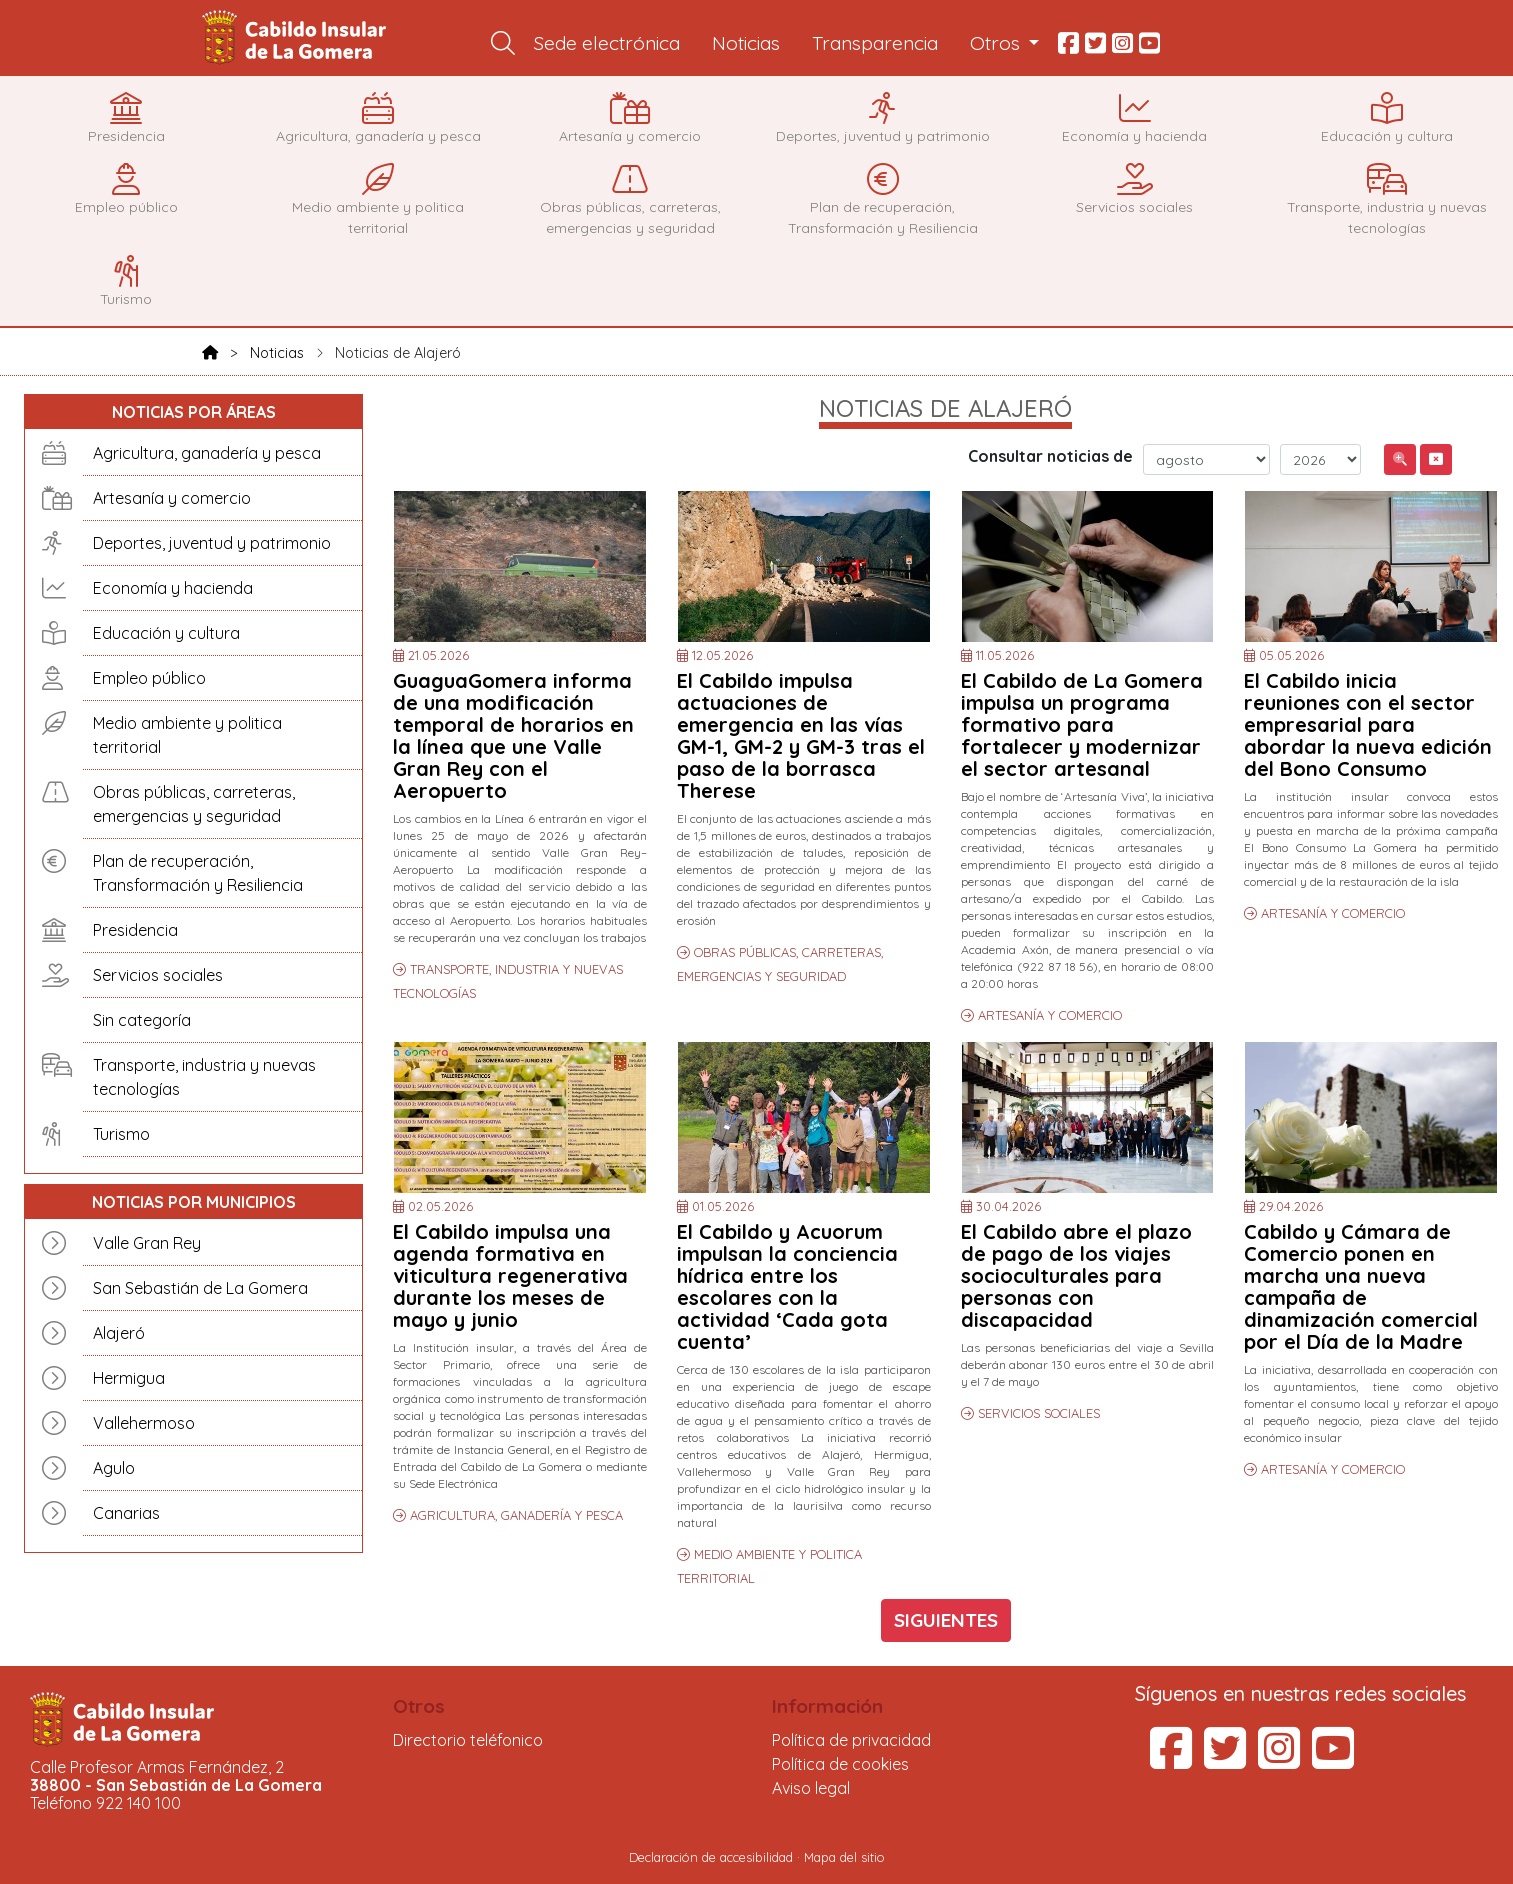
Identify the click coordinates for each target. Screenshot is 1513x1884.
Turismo (121, 1134)
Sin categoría (142, 1020)
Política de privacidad (851, 1740)
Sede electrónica (607, 43)
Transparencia (875, 43)
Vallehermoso (144, 1423)
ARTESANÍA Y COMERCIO (1050, 1015)
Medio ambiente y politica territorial (187, 735)
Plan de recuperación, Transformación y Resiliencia (198, 873)
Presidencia (135, 930)
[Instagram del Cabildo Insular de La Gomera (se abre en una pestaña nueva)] (1279, 1760)
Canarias (126, 1513)
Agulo (114, 1468)
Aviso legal (811, 1788)
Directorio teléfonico (468, 1740)
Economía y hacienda (173, 588)
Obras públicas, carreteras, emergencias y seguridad (194, 804)
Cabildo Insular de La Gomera (297, 38)
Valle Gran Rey (147, 1243)
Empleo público (149, 678)
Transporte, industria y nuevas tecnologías (204, 1077)
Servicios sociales (158, 975)
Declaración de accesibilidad (711, 1857)
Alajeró (119, 1333)
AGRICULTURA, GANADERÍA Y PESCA (516, 1515)
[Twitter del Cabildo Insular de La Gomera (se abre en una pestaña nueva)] (1225, 1760)
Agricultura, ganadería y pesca (207, 453)
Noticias (746, 43)
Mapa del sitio (844, 1857)
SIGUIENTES (946, 1620)
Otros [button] (997, 43)
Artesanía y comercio (172, 498)
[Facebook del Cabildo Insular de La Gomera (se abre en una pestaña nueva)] (1171, 1760)
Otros (419, 1706)
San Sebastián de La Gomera (200, 1288)
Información (827, 1706)
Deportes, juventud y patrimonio (212, 543)
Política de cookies (840, 1764)
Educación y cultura (166, 633)
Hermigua (129, 1378)
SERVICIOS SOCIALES (1039, 1413)
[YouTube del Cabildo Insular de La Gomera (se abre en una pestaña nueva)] (1333, 1760)
